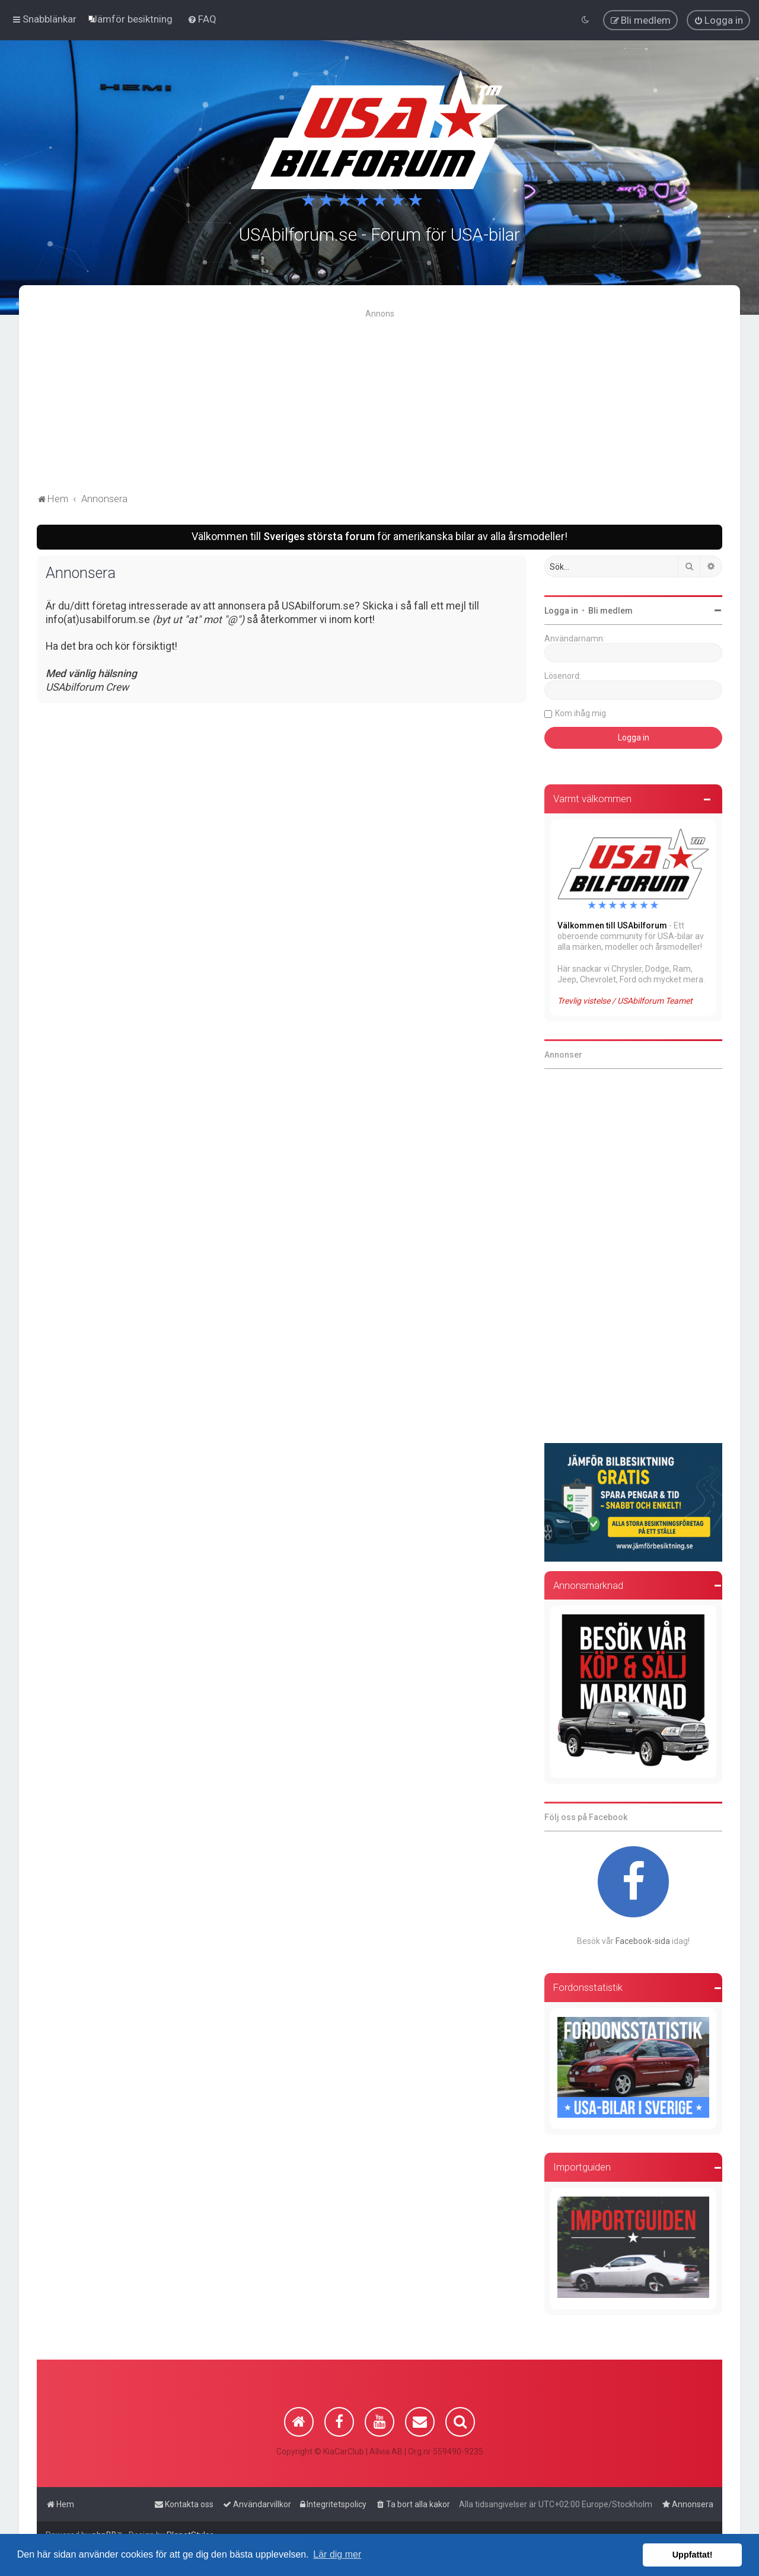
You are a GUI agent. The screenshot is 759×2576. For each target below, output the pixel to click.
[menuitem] (132, 19)
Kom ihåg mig (580, 712)
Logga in (561, 609)
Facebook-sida (643, 1939)
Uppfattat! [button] (692, 2554)
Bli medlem (610, 609)
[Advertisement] (379, 401)
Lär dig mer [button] (337, 2554)
